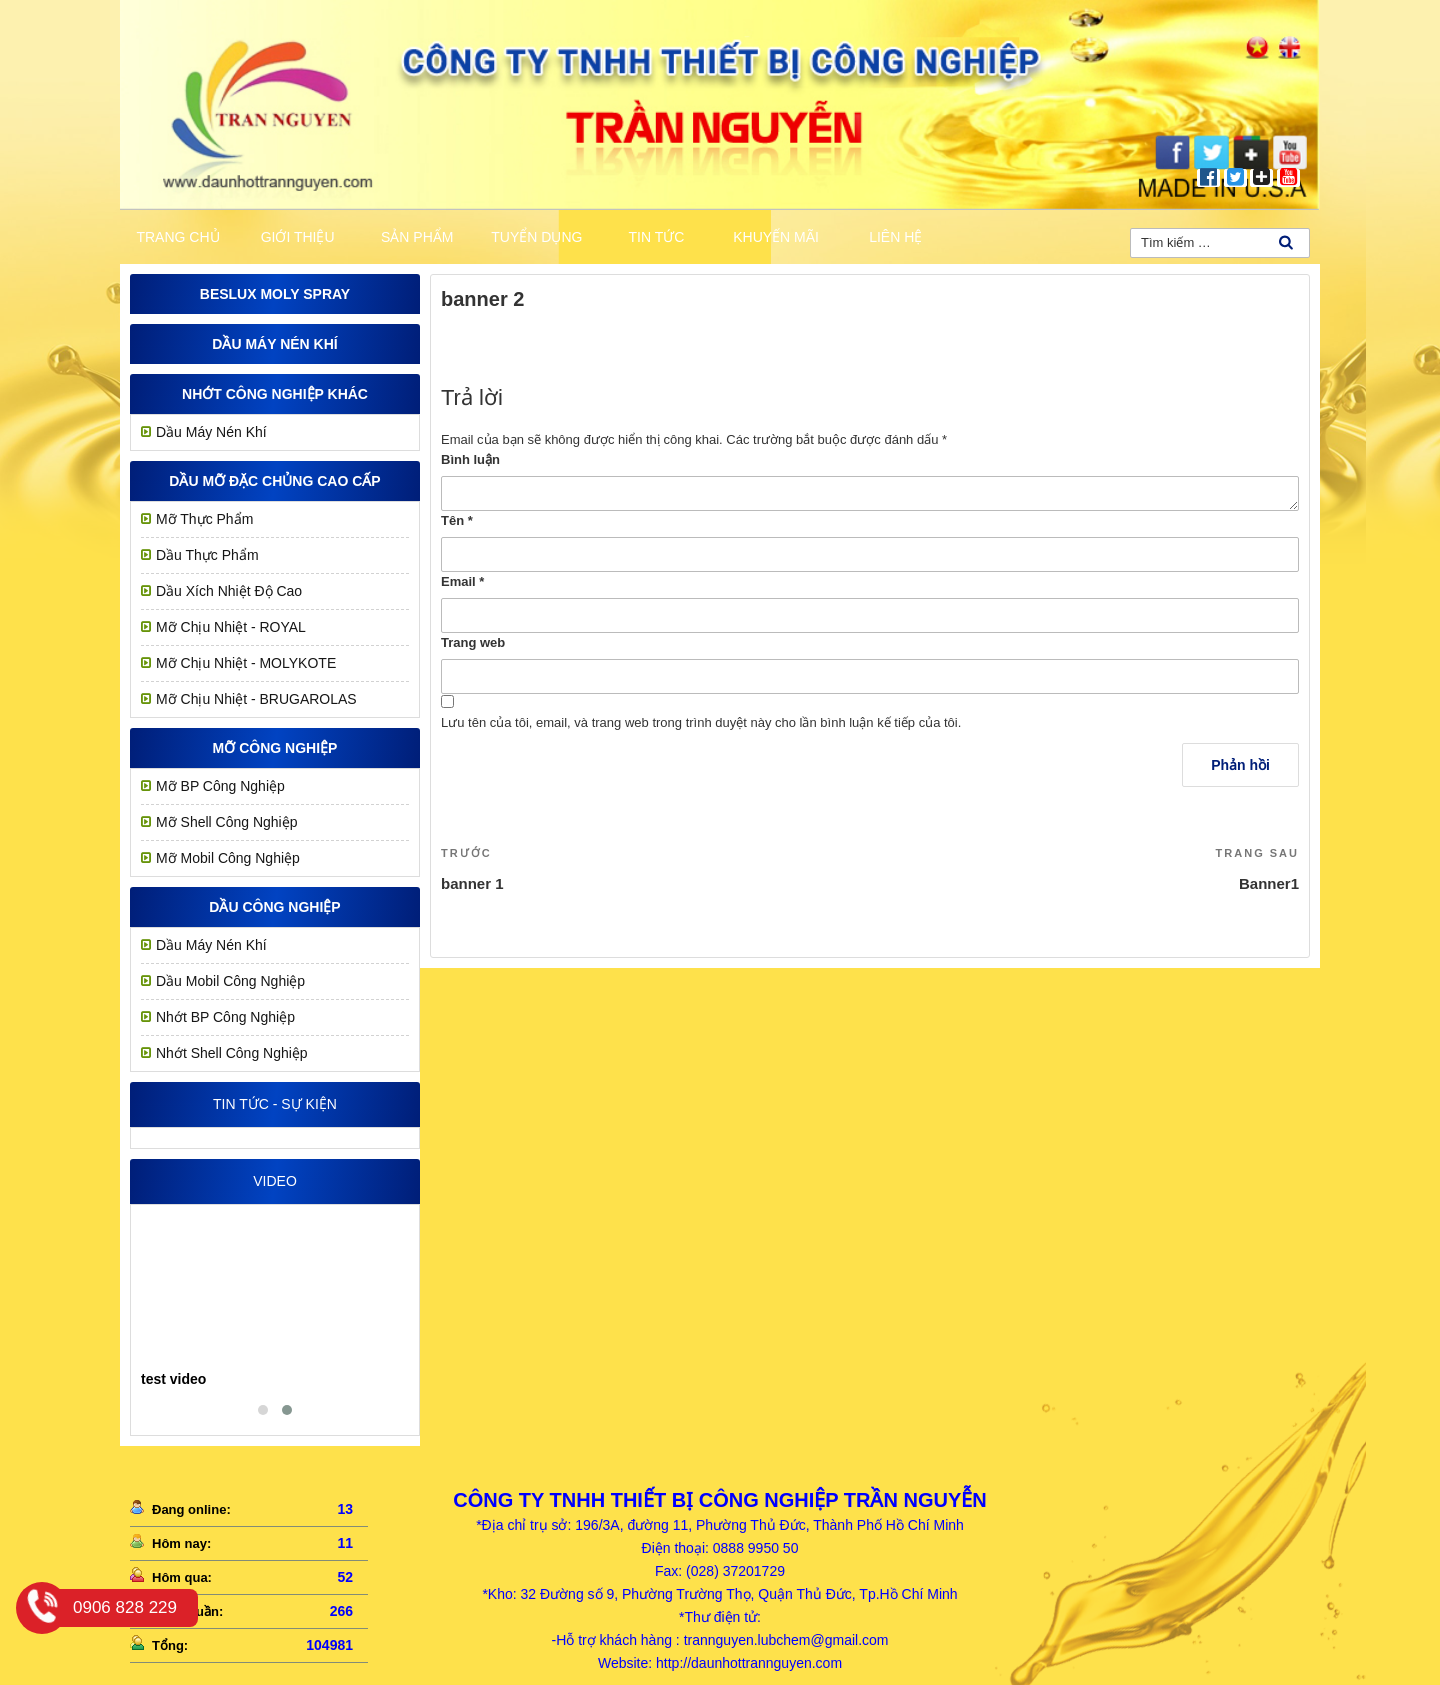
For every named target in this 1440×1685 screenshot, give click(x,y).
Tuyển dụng (536, 237)
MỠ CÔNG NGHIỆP (275, 748)
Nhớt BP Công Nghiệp (225, 1017)
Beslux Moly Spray (275, 294)
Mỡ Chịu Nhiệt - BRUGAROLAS (256, 699)
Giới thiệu (298, 237)
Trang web (473, 642)
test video (173, 1379)
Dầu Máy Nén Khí (274, 344)
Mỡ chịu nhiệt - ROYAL (231, 627)
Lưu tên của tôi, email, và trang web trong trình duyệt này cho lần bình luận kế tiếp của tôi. (701, 722)
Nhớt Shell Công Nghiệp (232, 1053)
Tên (457, 520)
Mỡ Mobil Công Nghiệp (228, 858)
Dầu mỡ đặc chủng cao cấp (274, 481)
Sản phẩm (417, 237)
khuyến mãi (776, 237)
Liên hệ (895, 237)
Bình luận (470, 459)
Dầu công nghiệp (274, 907)
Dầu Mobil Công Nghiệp (230, 981)
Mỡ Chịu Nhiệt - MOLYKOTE (246, 663)
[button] (263, 1410)
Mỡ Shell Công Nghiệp (227, 822)
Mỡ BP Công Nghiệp (220, 786)
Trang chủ (177, 237)
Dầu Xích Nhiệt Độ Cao (229, 591)
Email (462, 581)
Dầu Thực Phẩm (207, 555)
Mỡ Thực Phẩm (204, 519)
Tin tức (657, 237)
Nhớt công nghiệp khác (275, 394)
